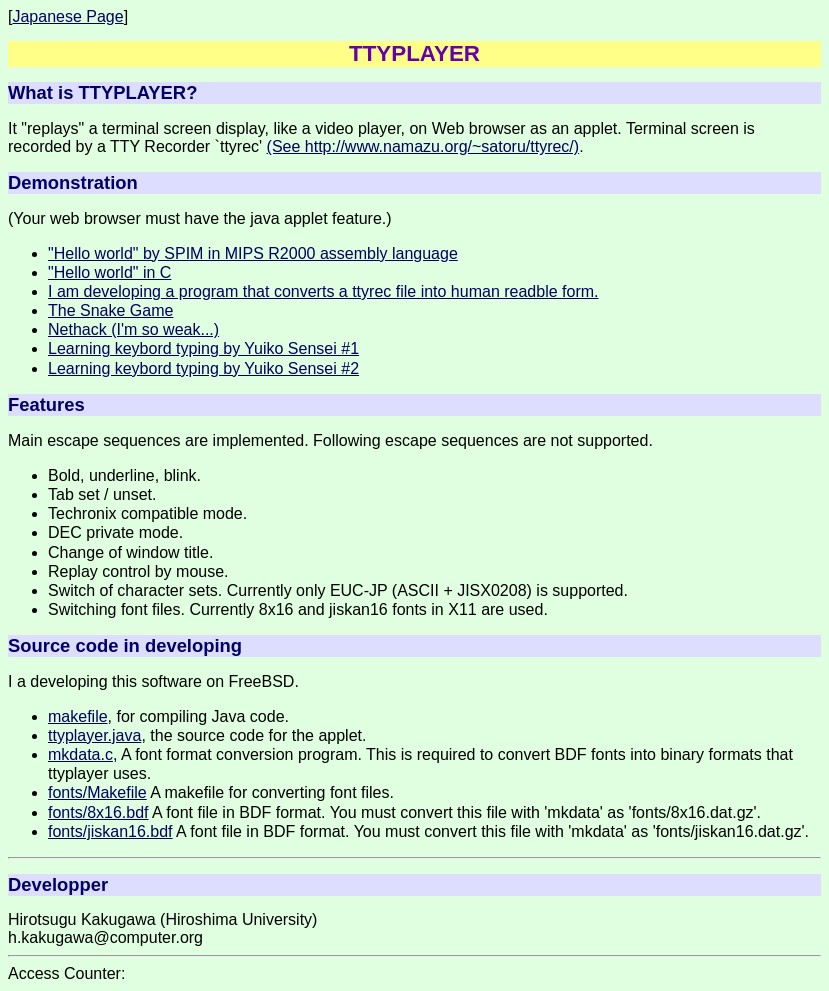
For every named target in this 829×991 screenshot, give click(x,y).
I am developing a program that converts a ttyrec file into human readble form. (323, 291)
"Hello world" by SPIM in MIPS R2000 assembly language (253, 253)
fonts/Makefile (97, 792)
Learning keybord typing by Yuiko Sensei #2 (203, 368)
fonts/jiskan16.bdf (110, 831)
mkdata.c (80, 754)
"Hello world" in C (109, 272)
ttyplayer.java (94, 735)
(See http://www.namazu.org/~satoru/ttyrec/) (423, 146)
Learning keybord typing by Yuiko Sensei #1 (203, 348)
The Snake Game (110, 310)
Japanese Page (67, 16)
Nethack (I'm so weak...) (133, 329)
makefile (78, 716)
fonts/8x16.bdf (98, 812)
